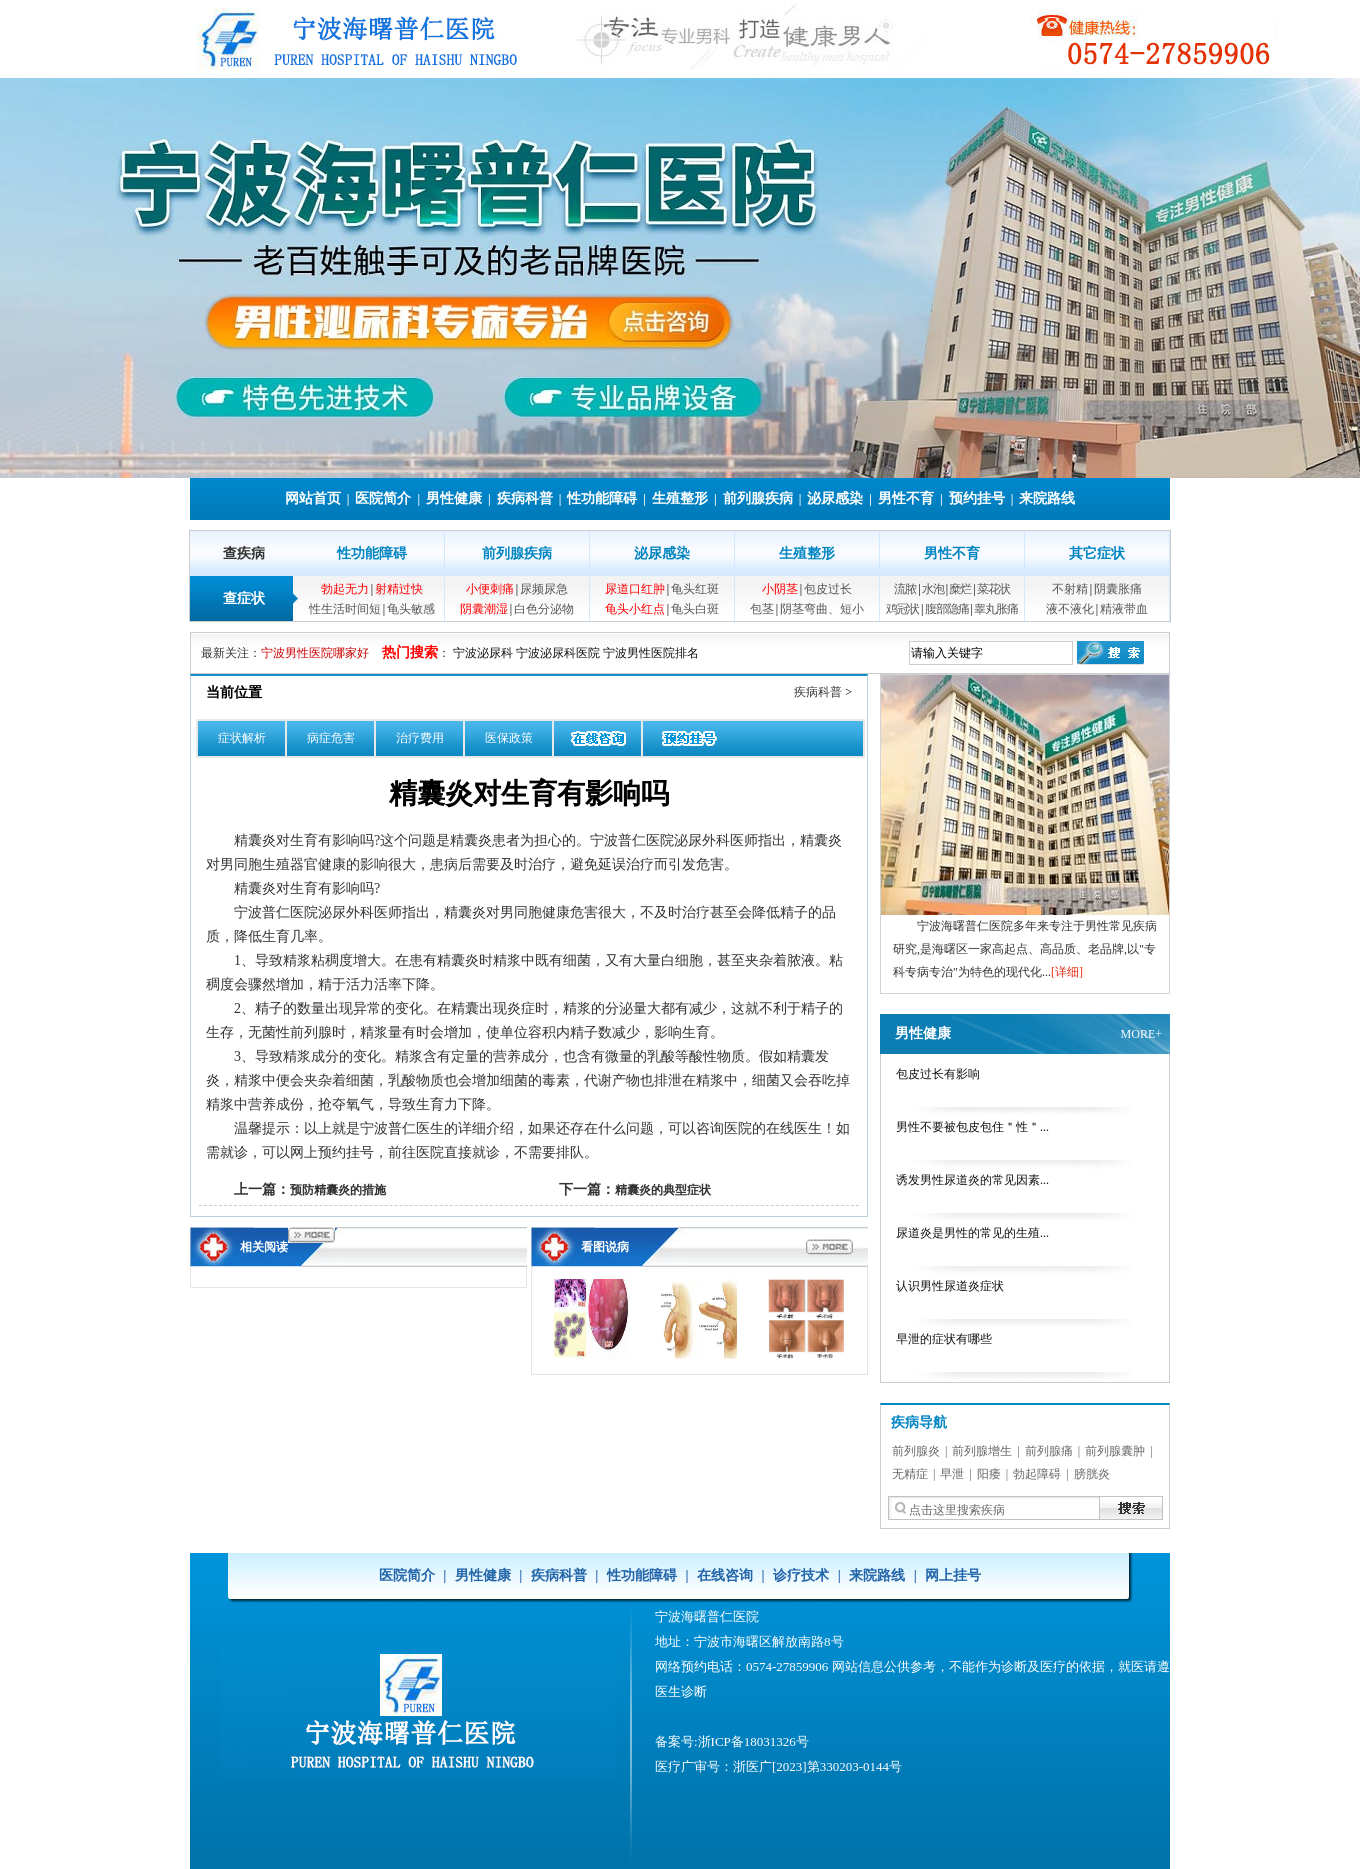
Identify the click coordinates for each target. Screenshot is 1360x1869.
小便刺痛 (490, 589)
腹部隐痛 (947, 609)
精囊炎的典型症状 (663, 1190)
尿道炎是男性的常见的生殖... (972, 1233)
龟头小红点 (635, 609)
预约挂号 (977, 498)
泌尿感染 (835, 498)
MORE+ (1141, 1034)
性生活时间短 (345, 609)
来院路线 (1047, 498)
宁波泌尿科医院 (558, 653)
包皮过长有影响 (938, 1074)
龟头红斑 (695, 589)
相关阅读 (264, 1247)
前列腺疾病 (758, 498)
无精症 (910, 1474)
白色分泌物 (544, 609)
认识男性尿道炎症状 (950, 1286)
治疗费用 (420, 738)
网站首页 (313, 498)
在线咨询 (725, 1575)
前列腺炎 (916, 1451)
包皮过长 (828, 589)
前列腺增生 (982, 1451)
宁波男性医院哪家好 (315, 653)
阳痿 (989, 1474)
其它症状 (1097, 553)
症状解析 (242, 738)
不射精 (1070, 589)
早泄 (952, 1474)
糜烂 (960, 589)
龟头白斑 (695, 609)
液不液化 (1070, 609)
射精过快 (399, 589)
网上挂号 (953, 1575)
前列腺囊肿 (1115, 1451)
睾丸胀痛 (996, 609)
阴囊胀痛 (1118, 589)
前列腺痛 (1049, 1451)
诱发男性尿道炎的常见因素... (972, 1180)
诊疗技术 (801, 1575)
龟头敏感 (411, 609)
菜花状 (993, 589)
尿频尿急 (544, 589)
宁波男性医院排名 (651, 653)
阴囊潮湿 (484, 609)
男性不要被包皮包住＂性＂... (972, 1127)
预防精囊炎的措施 (338, 1190)
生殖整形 (680, 498)
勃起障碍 (1037, 1474)
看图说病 (605, 1247)
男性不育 (906, 498)
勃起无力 (345, 589)
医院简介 (383, 498)
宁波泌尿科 (483, 653)
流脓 (905, 589)
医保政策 (509, 738)
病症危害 (331, 738)
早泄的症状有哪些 (944, 1339)
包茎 (762, 609)
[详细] (1067, 972)
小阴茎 (780, 589)
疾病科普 (525, 498)
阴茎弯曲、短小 (822, 609)
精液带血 (1124, 609)
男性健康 (454, 498)
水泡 (933, 589)
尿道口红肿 (635, 589)
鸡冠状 (902, 609)
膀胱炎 (1092, 1474)
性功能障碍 (602, 498)
